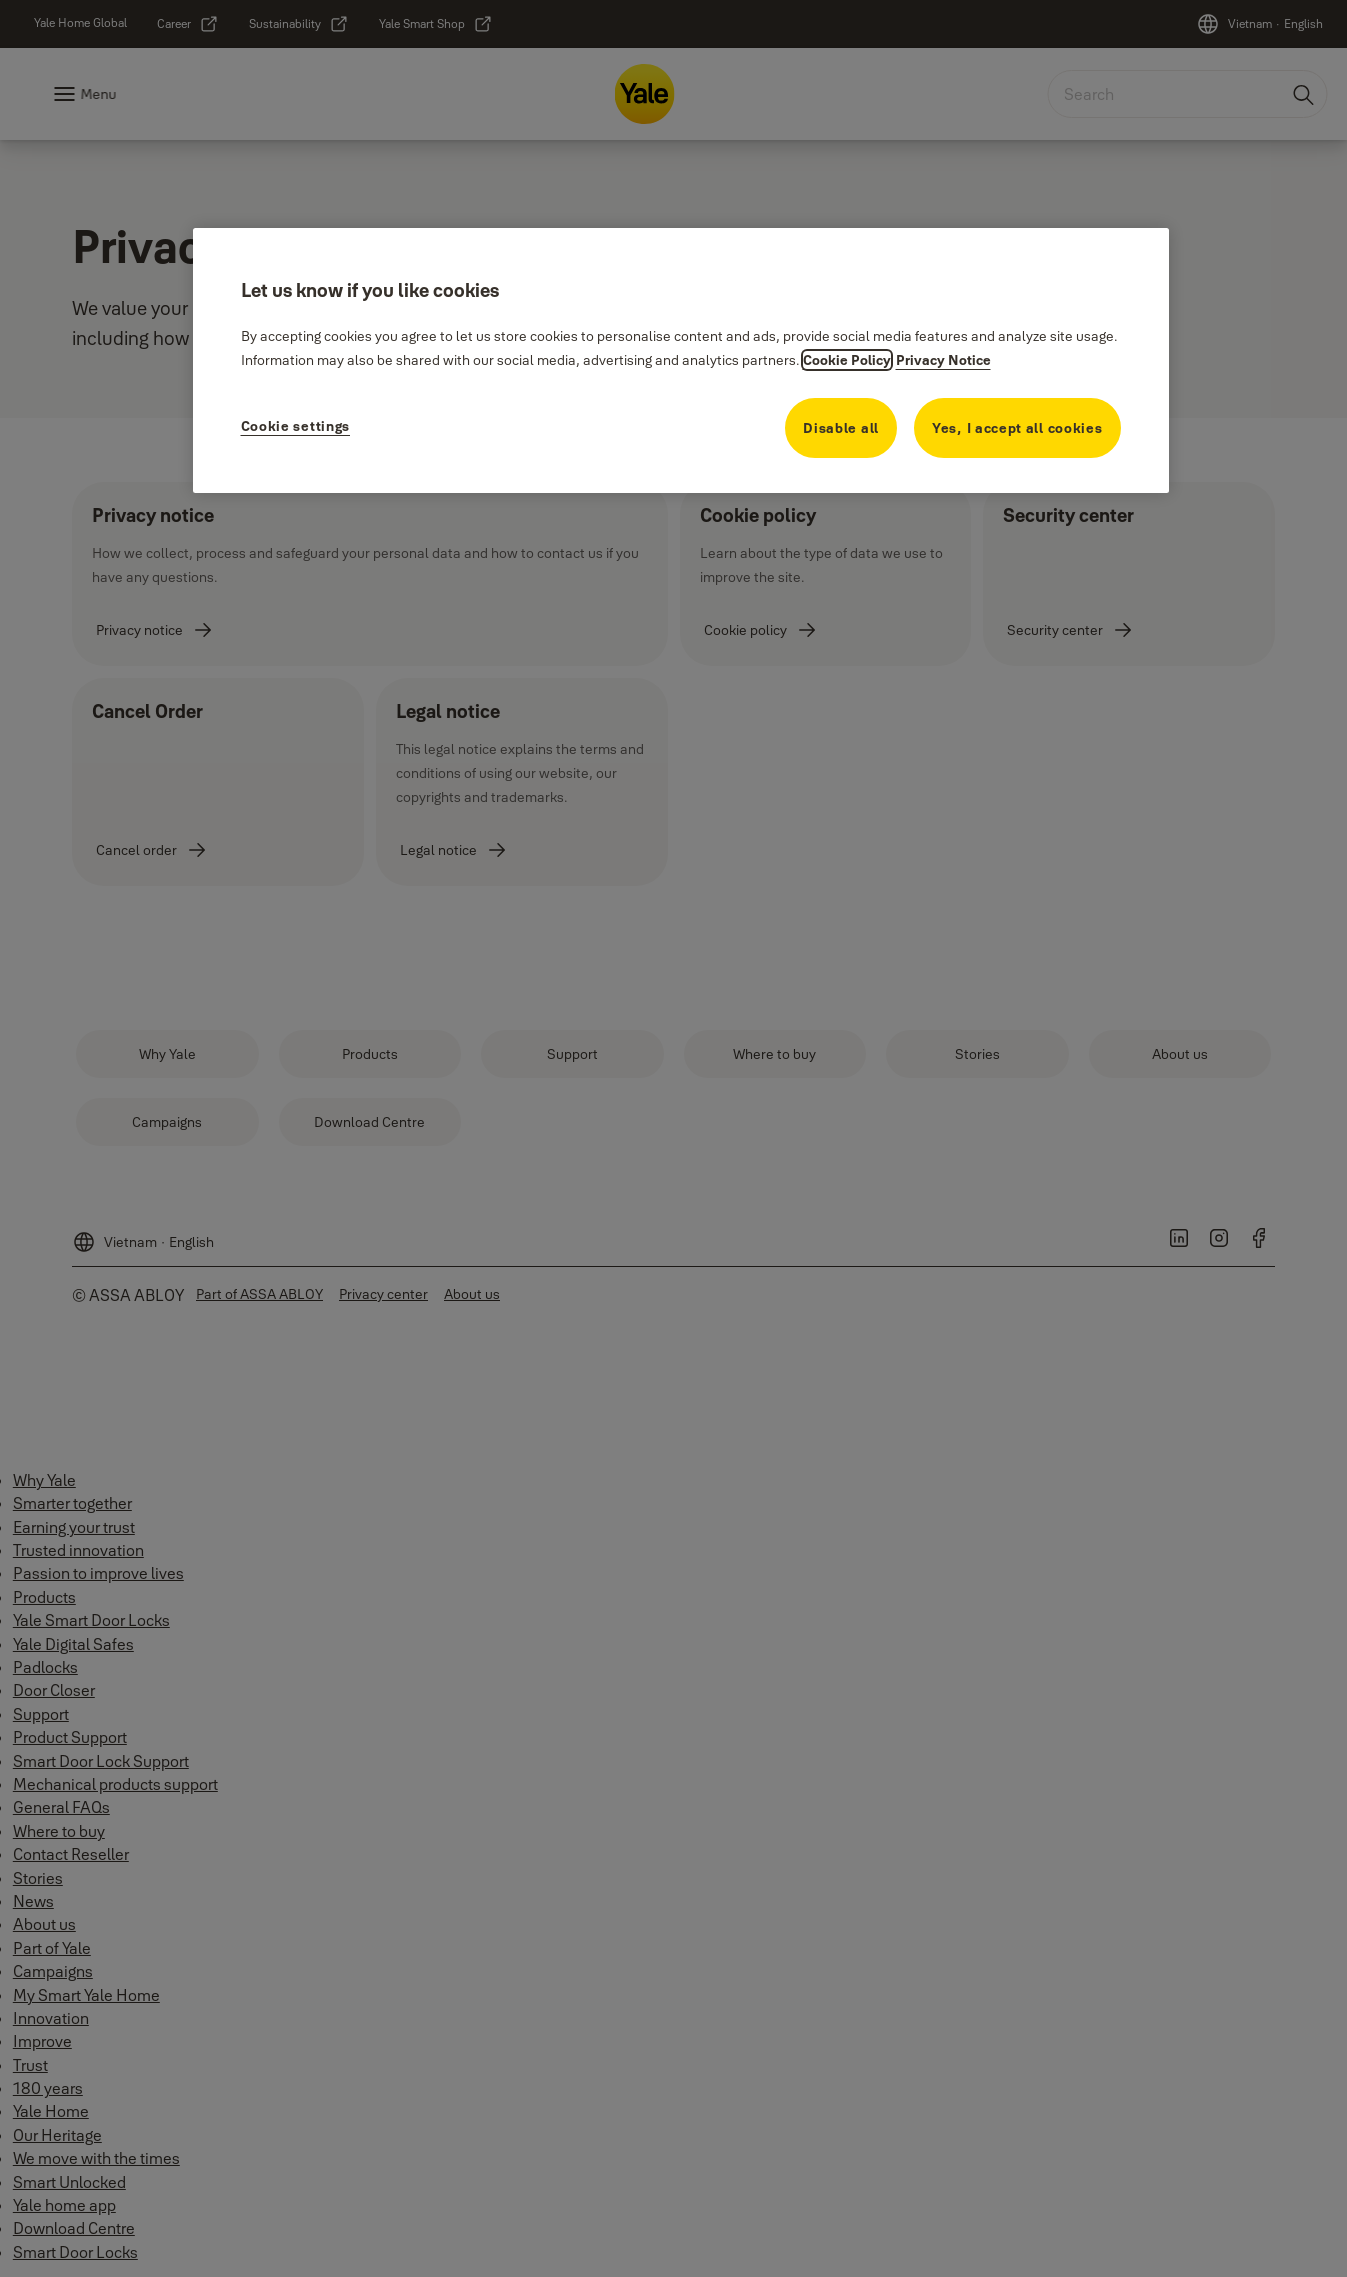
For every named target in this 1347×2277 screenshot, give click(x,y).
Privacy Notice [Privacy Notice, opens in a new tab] (943, 360)
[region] (681, 360)
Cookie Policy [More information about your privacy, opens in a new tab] (847, 360)
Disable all (841, 428)
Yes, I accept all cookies (1017, 428)
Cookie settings (296, 426)
